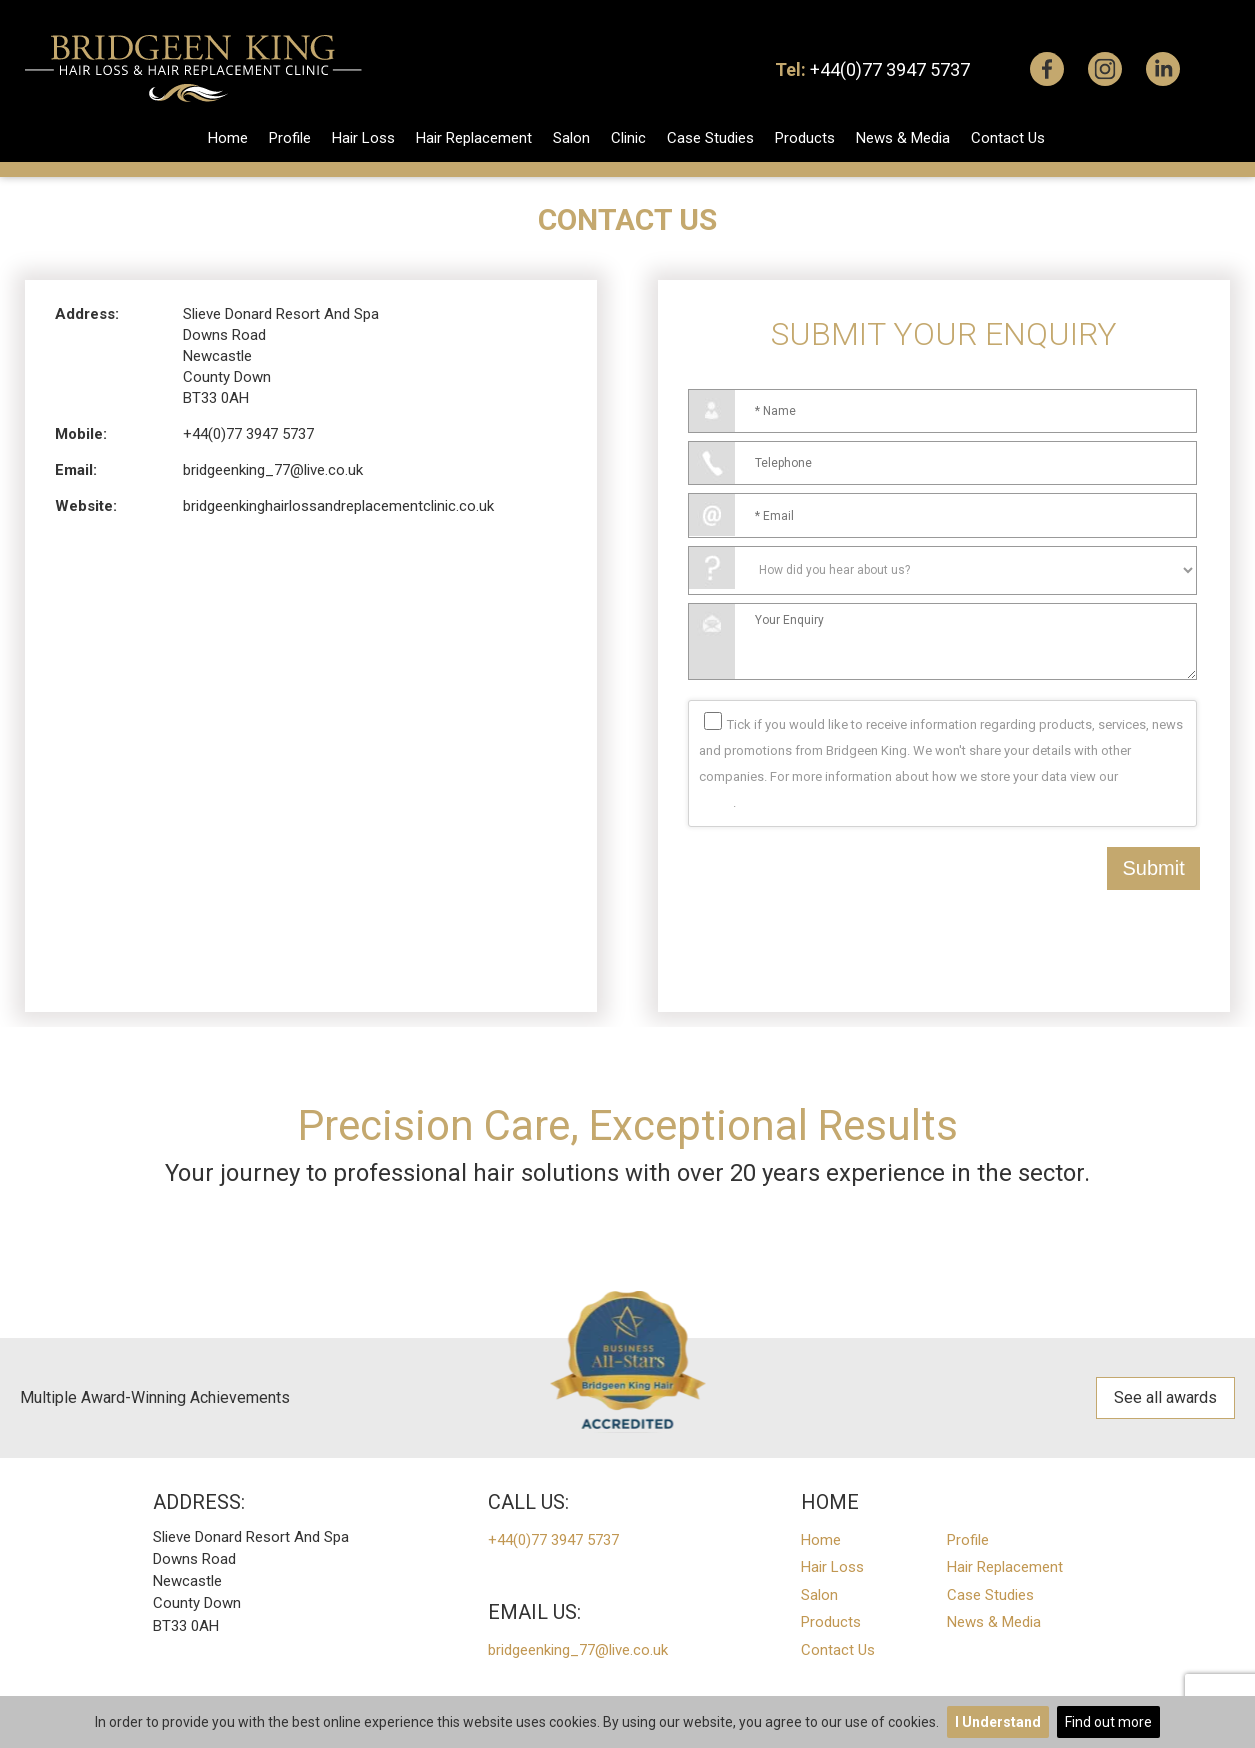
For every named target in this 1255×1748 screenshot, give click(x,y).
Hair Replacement (474, 138)
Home (228, 138)
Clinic (628, 138)
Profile (290, 138)
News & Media (903, 138)
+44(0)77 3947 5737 (890, 69)
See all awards (1165, 1397)
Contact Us (1008, 138)
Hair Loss (363, 138)
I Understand (998, 1722)
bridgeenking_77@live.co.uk (273, 470)
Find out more (1108, 1722)
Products (805, 138)
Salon (571, 138)
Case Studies (710, 138)
